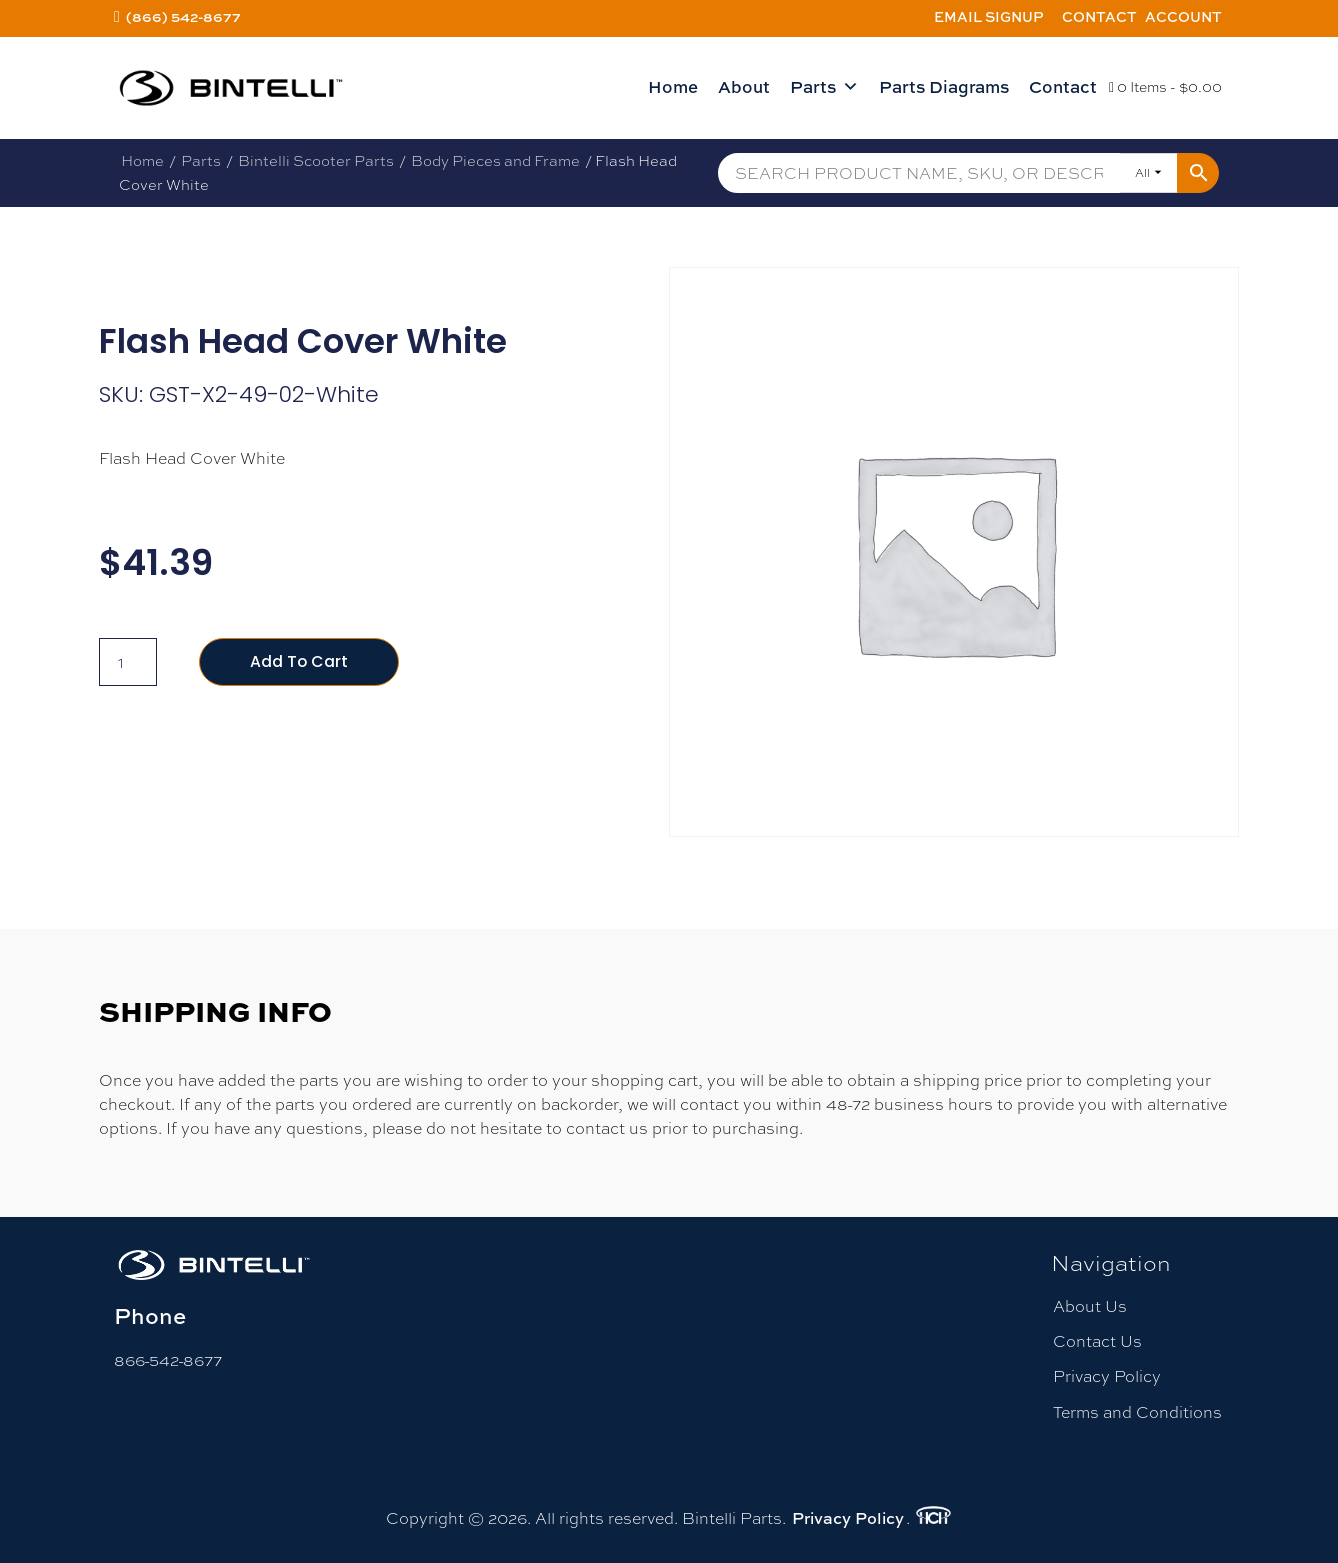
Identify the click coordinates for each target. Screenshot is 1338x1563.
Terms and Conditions (1137, 1412)
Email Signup (989, 16)
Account (1183, 16)
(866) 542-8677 (183, 16)
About (744, 86)
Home (673, 86)
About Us (1090, 1306)
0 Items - (1165, 87)
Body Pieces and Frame (495, 160)
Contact (1099, 16)
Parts (824, 87)
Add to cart (299, 661)
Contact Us (1097, 1341)
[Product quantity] (128, 662)
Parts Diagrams (944, 86)
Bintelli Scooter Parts (316, 160)
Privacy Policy (1107, 1376)
